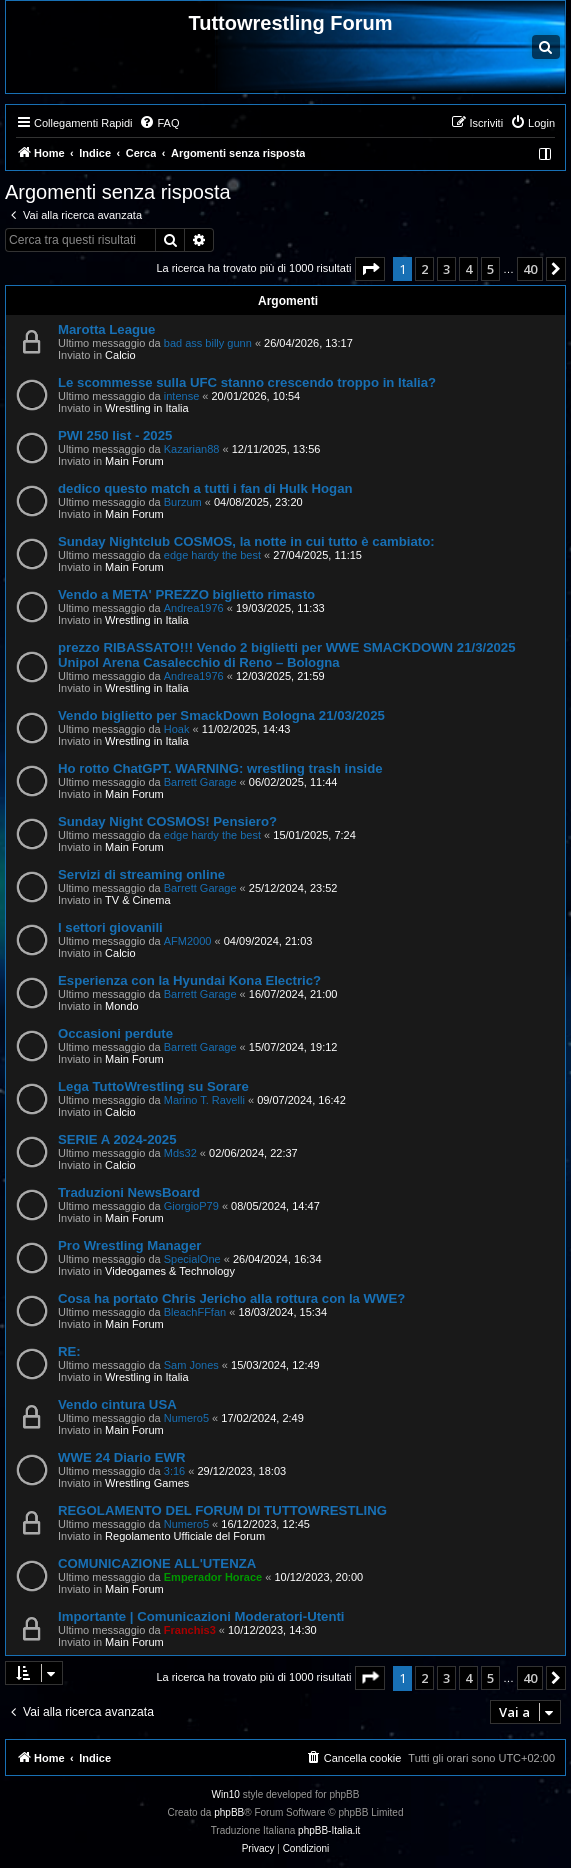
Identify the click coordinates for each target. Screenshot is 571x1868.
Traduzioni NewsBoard (129, 1192)
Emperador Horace (213, 1577)
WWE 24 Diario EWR (122, 1457)
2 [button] (424, 269)
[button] (370, 269)
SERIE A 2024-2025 (117, 1139)
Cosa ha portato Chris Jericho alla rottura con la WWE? (231, 1298)
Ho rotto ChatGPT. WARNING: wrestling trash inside (220, 768)
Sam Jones (191, 1365)
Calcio (120, 355)
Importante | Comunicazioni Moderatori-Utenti (201, 1616)
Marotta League (106, 329)
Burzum (183, 502)
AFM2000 (188, 941)
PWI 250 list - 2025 (115, 435)
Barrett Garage (200, 782)
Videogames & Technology (170, 1271)
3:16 (174, 1471)
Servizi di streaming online (141, 874)
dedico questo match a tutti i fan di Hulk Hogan (205, 488)
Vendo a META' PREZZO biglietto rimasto (186, 594)
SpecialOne (192, 1259)
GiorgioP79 (191, 1206)
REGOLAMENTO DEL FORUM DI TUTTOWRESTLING (222, 1510)
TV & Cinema (137, 900)
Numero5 (186, 1418)
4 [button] (468, 269)
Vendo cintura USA (117, 1404)
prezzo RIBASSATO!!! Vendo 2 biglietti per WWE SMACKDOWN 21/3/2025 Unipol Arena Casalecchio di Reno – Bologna (286, 655)
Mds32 (180, 1153)
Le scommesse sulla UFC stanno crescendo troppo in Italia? (247, 382)
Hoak (177, 729)
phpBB (229, 1812)
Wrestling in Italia (147, 408)
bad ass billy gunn (208, 343)
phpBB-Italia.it (329, 1830)
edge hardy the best (212, 555)
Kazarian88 (192, 449)
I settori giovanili (110, 927)
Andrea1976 (194, 608)
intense (181, 396)
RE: (69, 1351)
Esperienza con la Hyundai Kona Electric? (189, 980)
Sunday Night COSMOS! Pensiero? (167, 821)
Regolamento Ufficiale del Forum (185, 1536)
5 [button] (490, 269)
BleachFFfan (195, 1312)
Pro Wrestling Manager (129, 1245)
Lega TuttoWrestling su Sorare (153, 1086)
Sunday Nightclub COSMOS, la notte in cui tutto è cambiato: (246, 541)
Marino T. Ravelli (204, 1100)
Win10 (226, 1794)
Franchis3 (190, 1630)
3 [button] (446, 269)
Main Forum (134, 461)
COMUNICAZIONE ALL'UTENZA (157, 1563)
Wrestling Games (147, 1483)
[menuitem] (159, 123)
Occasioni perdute (115, 1033)
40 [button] (530, 269)
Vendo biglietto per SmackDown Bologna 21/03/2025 (221, 715)
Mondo (122, 1006)
